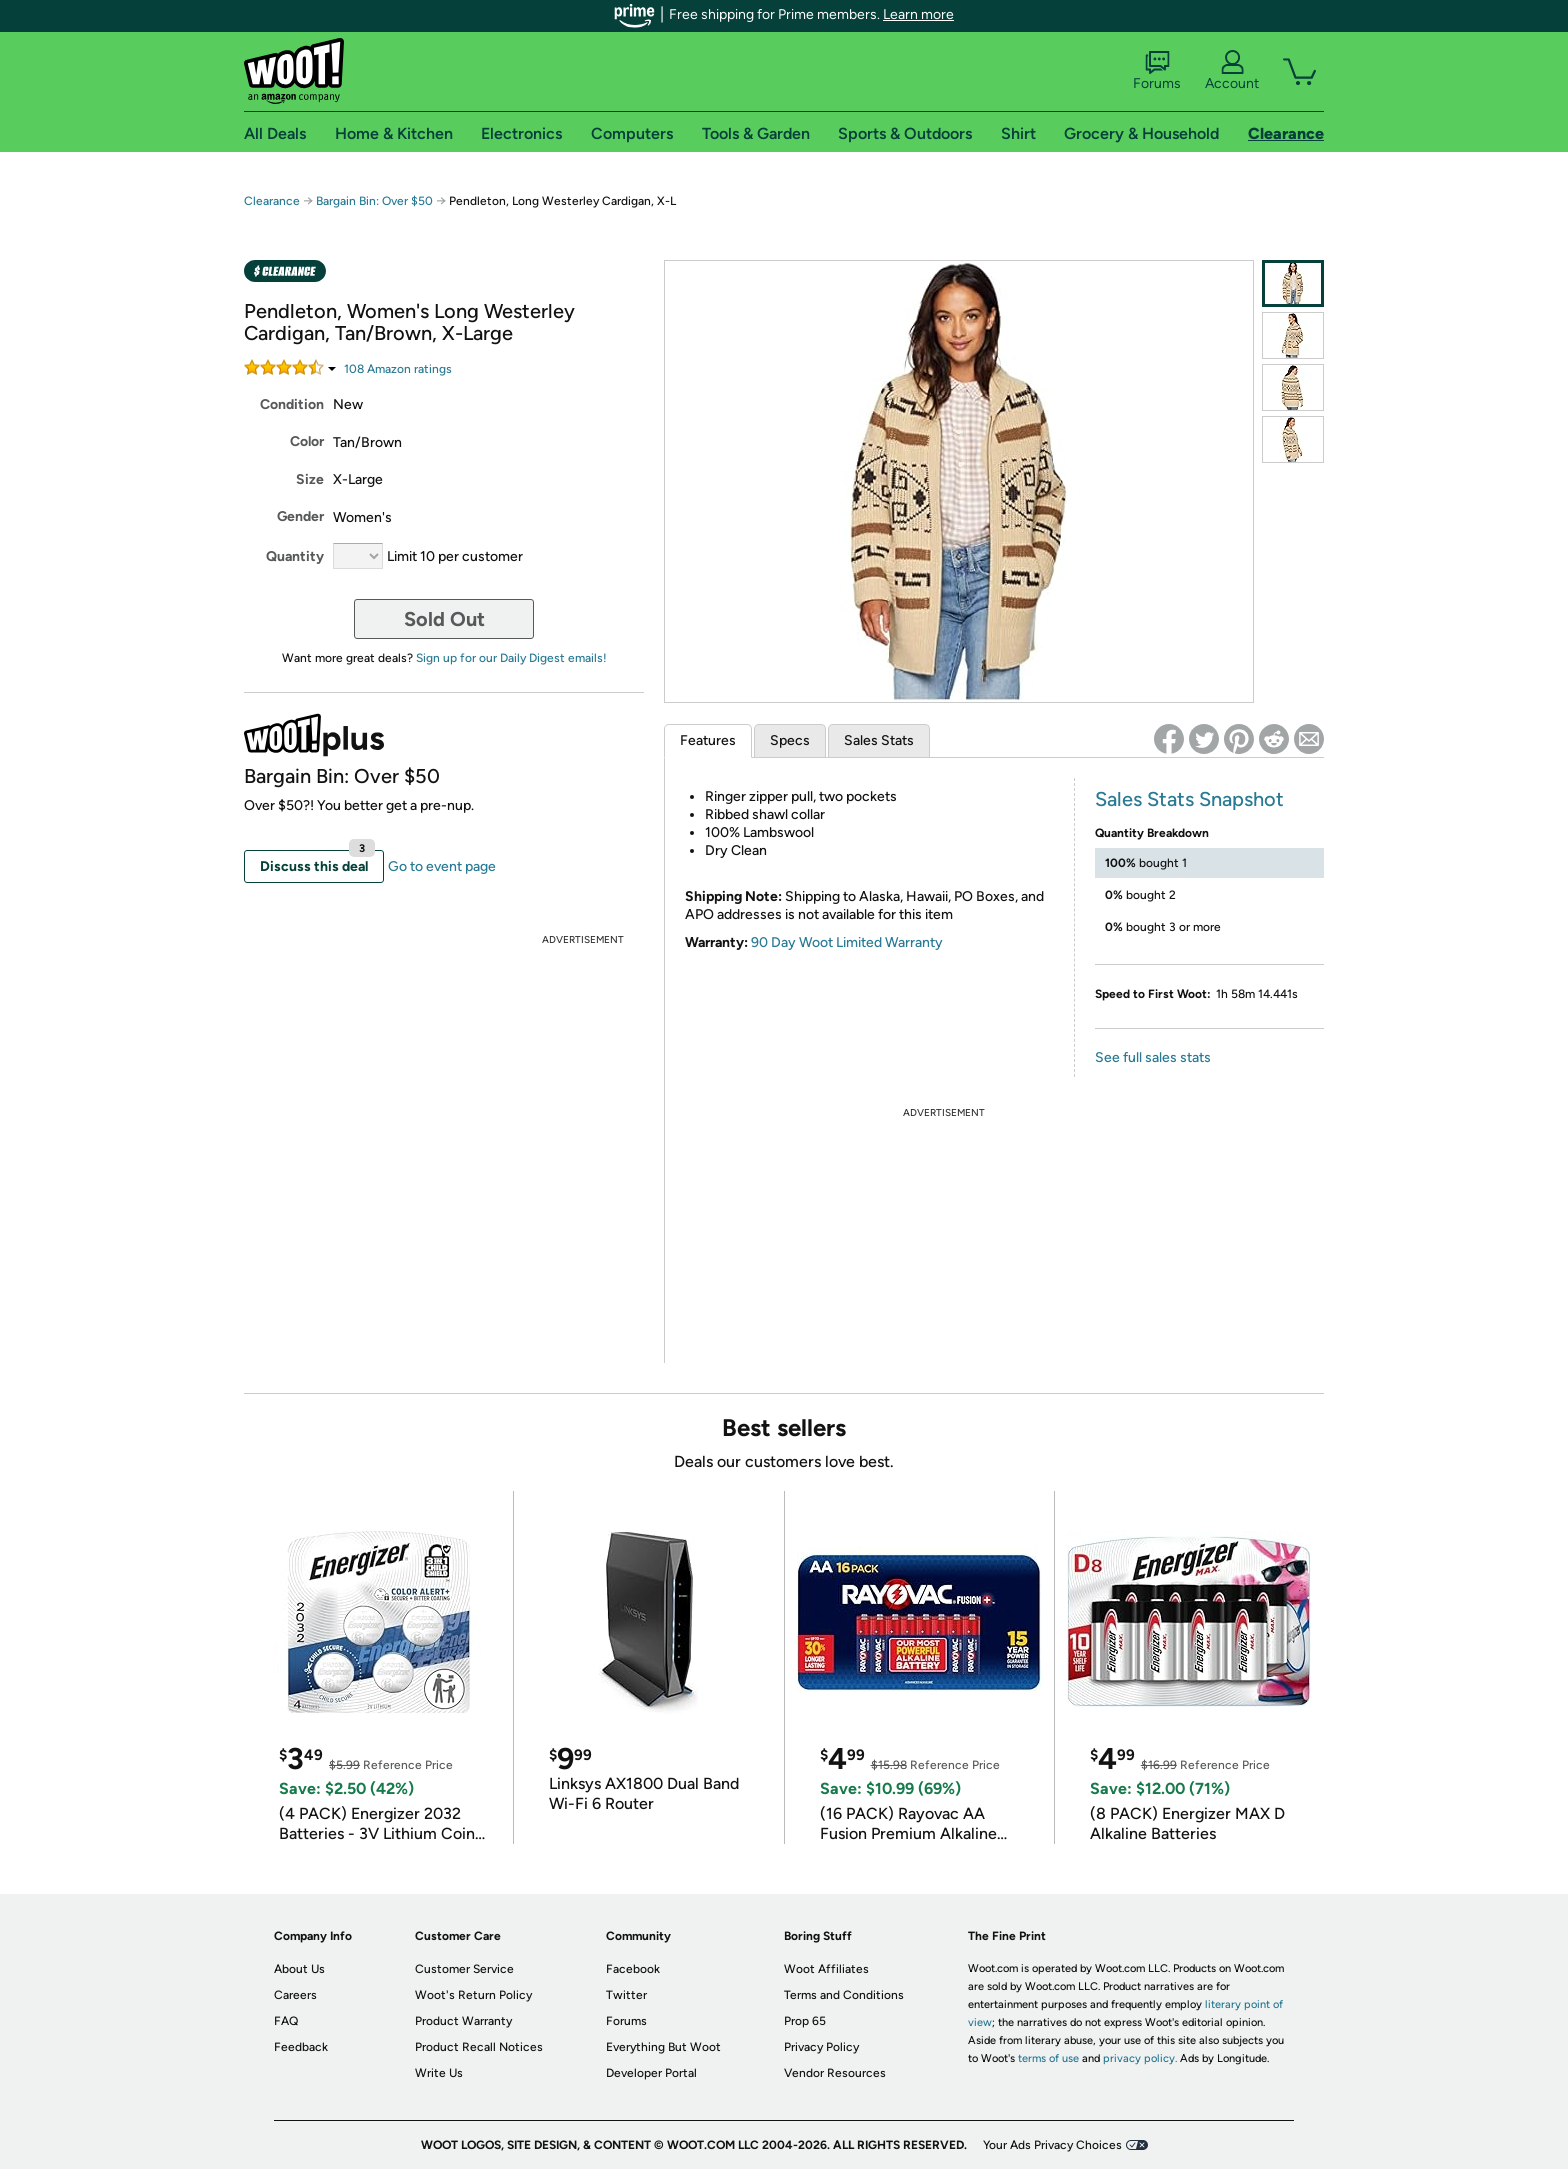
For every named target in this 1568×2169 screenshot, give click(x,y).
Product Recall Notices (479, 2047)
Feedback (301, 2047)
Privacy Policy (821, 2047)
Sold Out (444, 619)
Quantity (295, 556)
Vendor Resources (835, 2073)
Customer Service (464, 1969)
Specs (790, 740)
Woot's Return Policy (473, 1995)
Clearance (272, 201)
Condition (292, 404)
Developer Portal (651, 2073)
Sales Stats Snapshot (1189, 799)
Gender (300, 516)
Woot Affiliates (826, 1969)
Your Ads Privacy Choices (1052, 2145)
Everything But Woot (663, 2047)
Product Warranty (463, 2021)
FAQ (286, 2021)
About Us (299, 1969)
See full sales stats (1153, 1057)
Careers (295, 1995)
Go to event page (442, 866)
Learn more (918, 14)
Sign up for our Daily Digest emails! (511, 658)
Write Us (439, 2073)
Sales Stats (879, 740)
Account (1232, 71)
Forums (1157, 71)
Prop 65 (805, 2021)
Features (708, 740)
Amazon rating (398, 369)
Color (307, 441)
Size (310, 479)
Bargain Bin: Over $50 (374, 201)
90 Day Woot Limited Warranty (847, 942)
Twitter (626, 1995)
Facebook (633, 1969)
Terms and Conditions (844, 1995)
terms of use (1048, 2058)
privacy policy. (1140, 2058)
